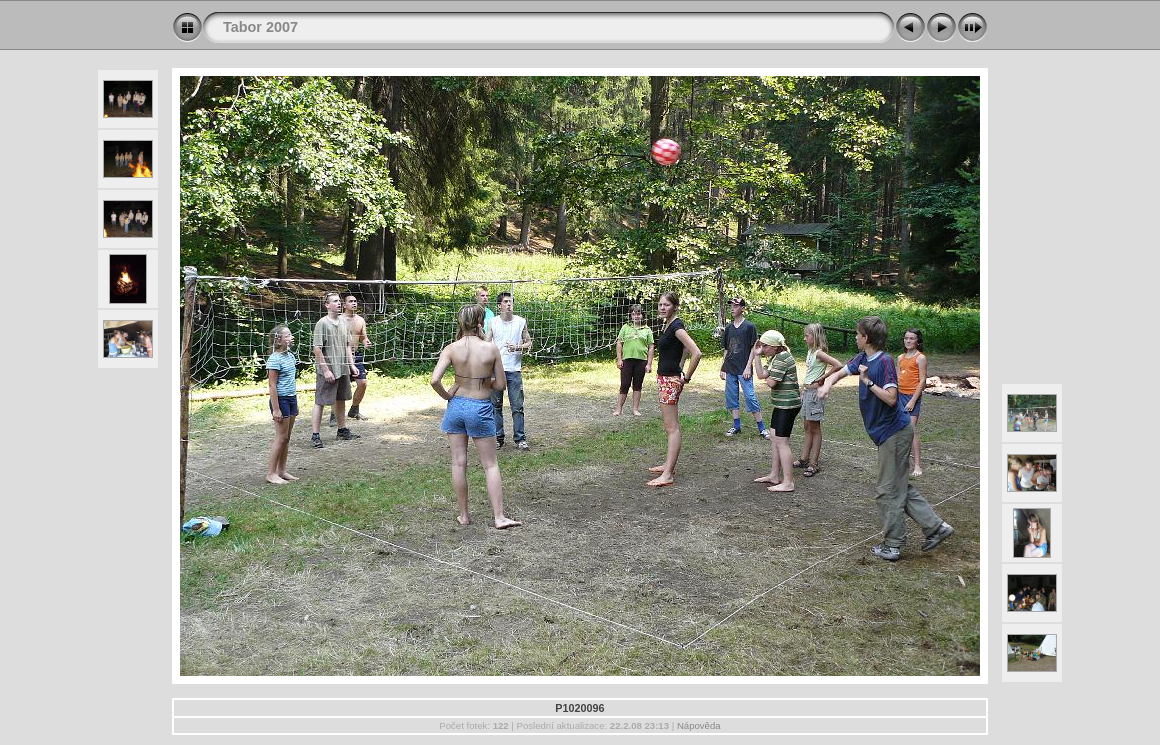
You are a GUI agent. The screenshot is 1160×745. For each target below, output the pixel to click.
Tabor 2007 (260, 27)
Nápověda (699, 725)
